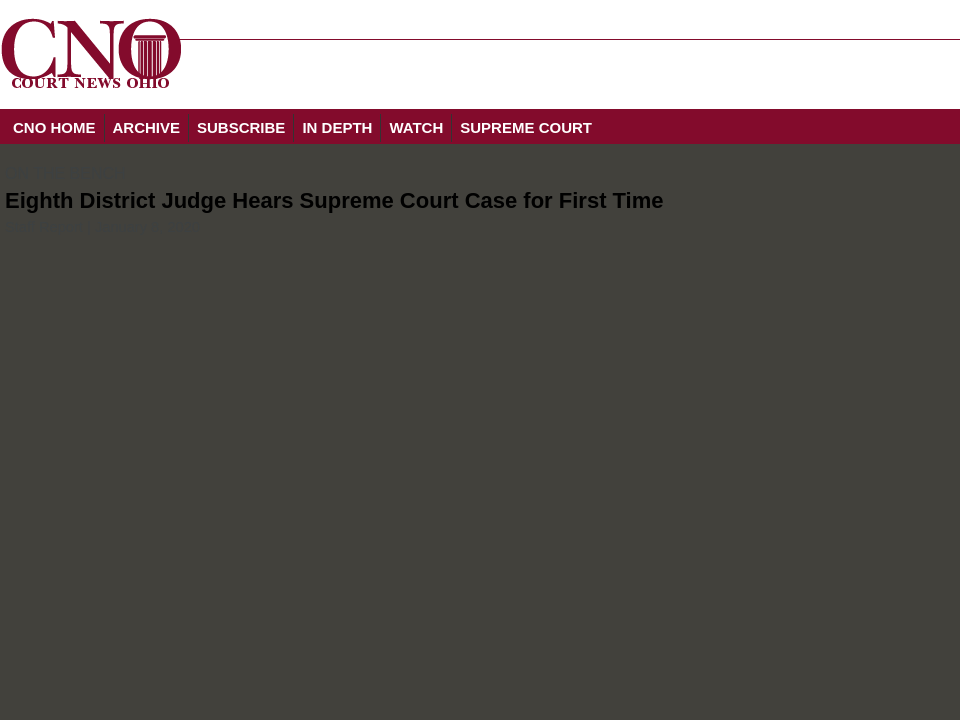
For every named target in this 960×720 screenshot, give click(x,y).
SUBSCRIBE (241, 127)
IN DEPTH (337, 127)
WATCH (416, 127)
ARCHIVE (147, 127)
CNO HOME (54, 127)
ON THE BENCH (65, 173)
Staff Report (44, 227)
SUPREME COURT (526, 127)
